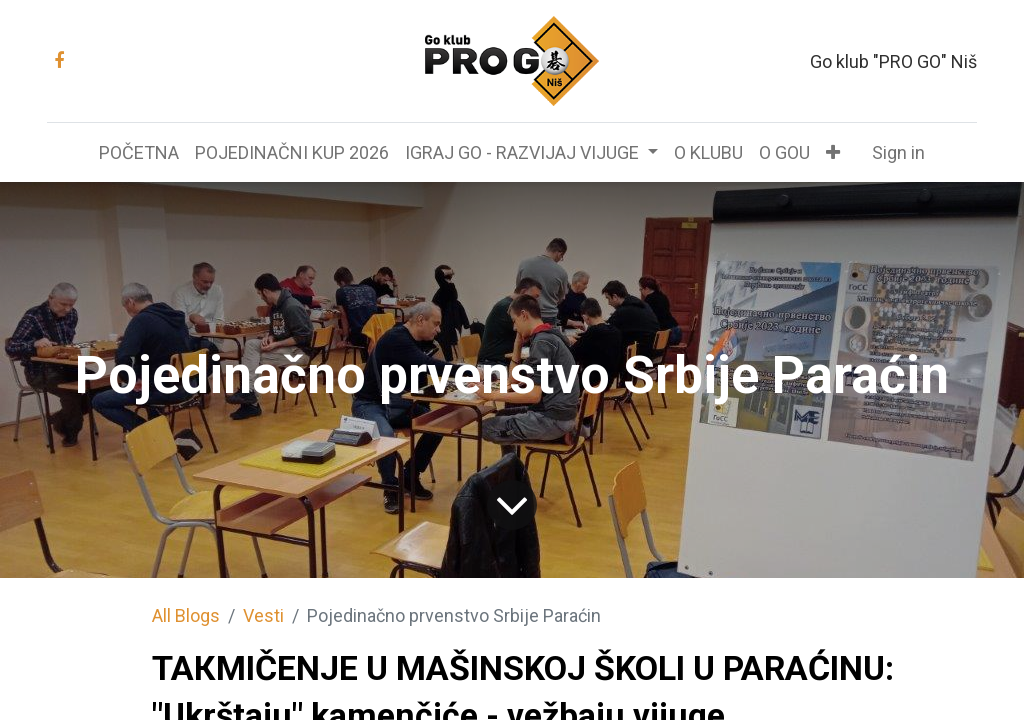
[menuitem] (139, 152)
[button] (833, 152)
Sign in (898, 152)
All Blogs (186, 615)
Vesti (263, 615)
